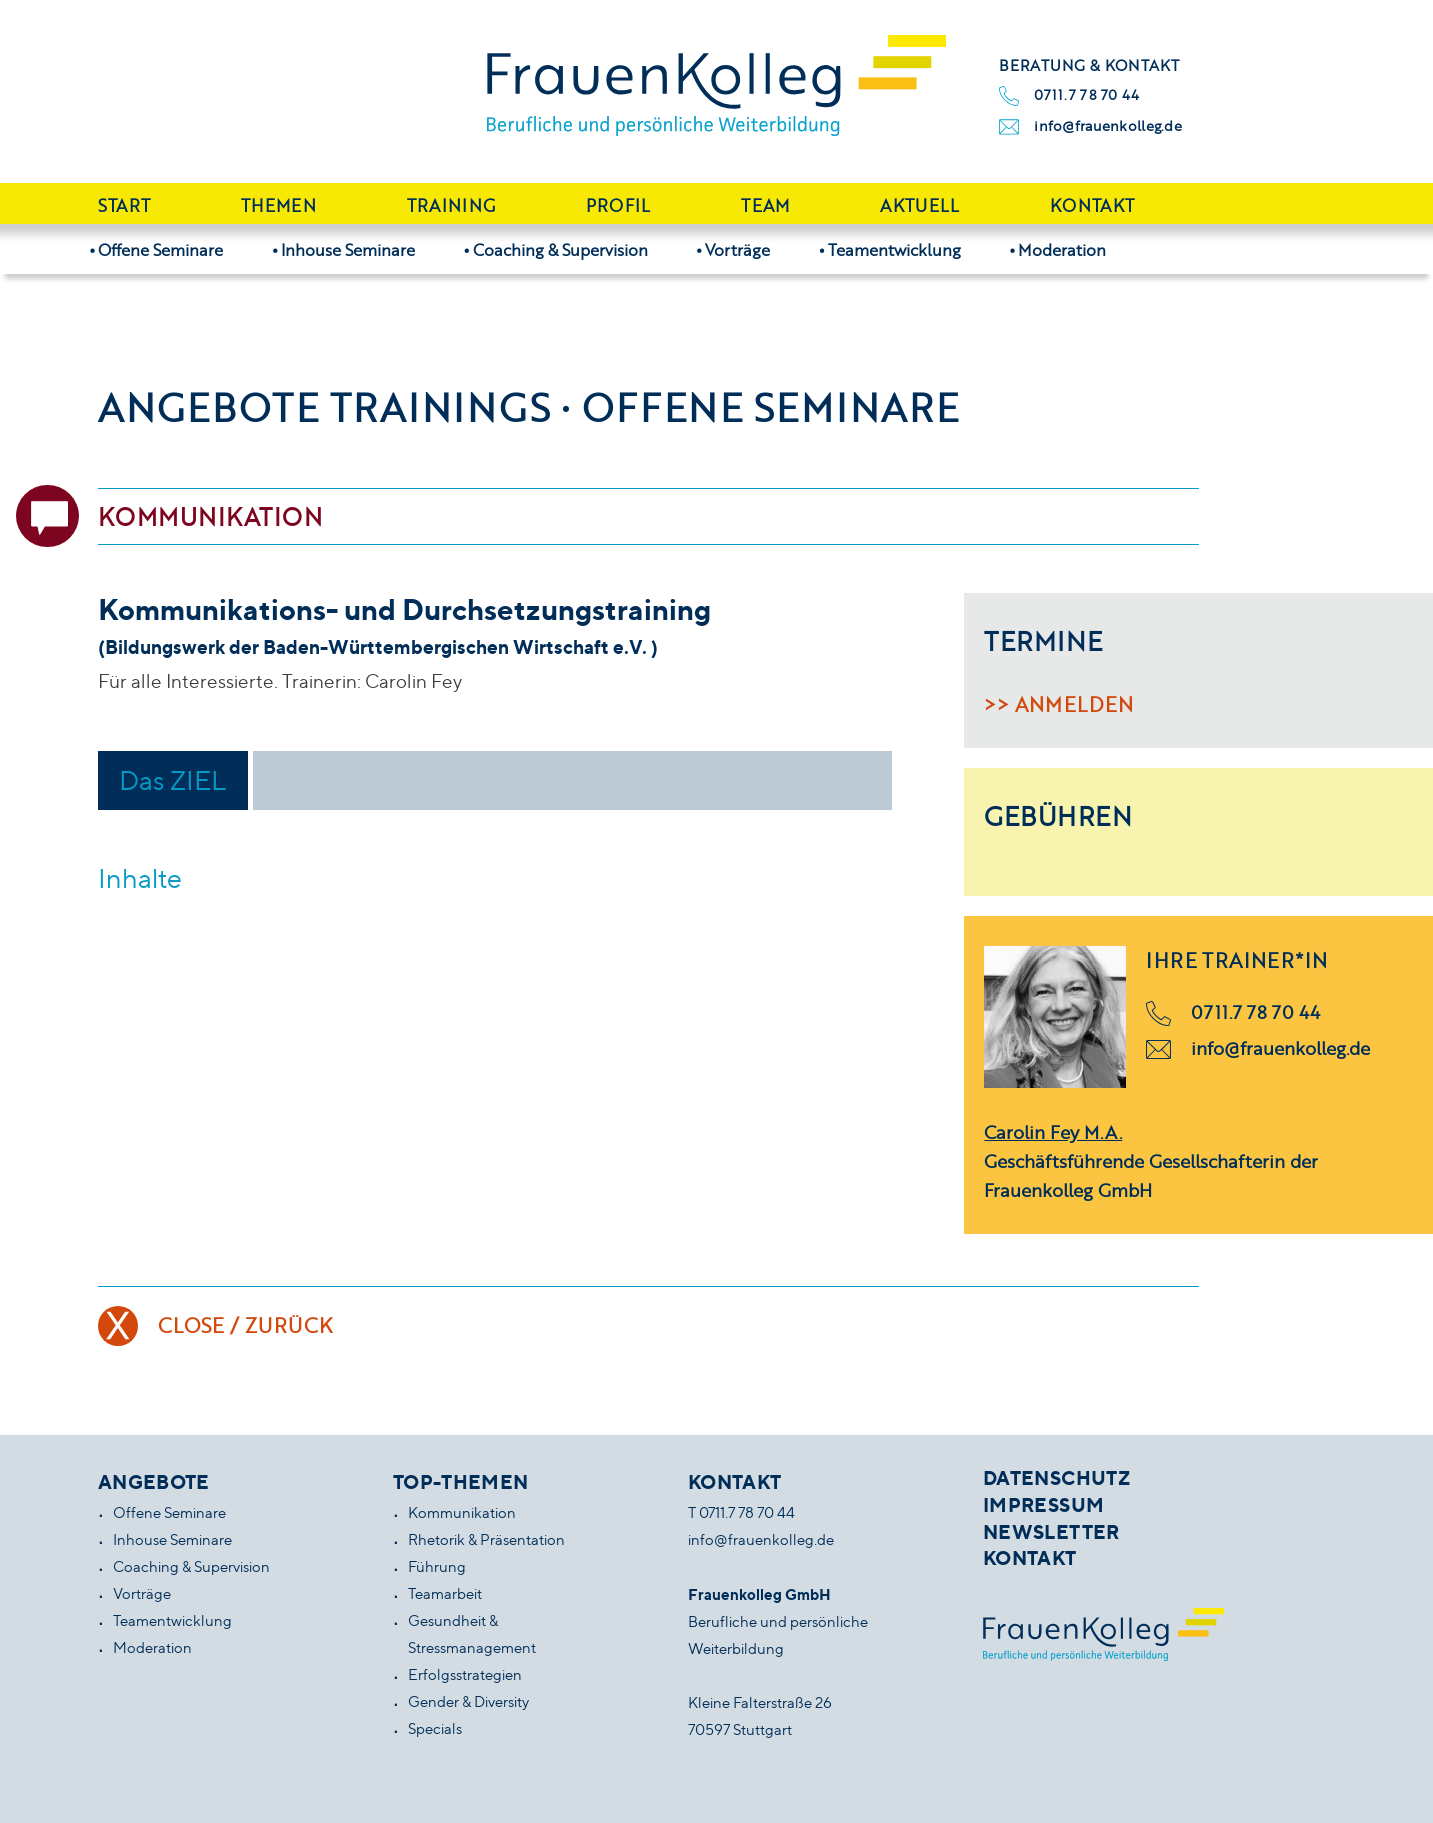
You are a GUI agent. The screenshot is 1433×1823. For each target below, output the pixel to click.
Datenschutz (1056, 1478)
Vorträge (737, 250)
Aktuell (919, 206)
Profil (618, 206)
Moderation (1062, 250)
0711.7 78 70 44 (1086, 94)
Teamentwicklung (894, 250)
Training (451, 206)
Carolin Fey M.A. (1053, 1132)
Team (765, 206)
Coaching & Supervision (560, 250)
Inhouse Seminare (348, 250)
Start (124, 206)
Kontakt (1092, 206)
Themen (278, 206)
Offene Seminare (160, 250)
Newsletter (1051, 1532)
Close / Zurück (245, 1325)
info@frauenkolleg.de (1108, 125)
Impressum (1043, 1505)
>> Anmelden (1058, 704)
